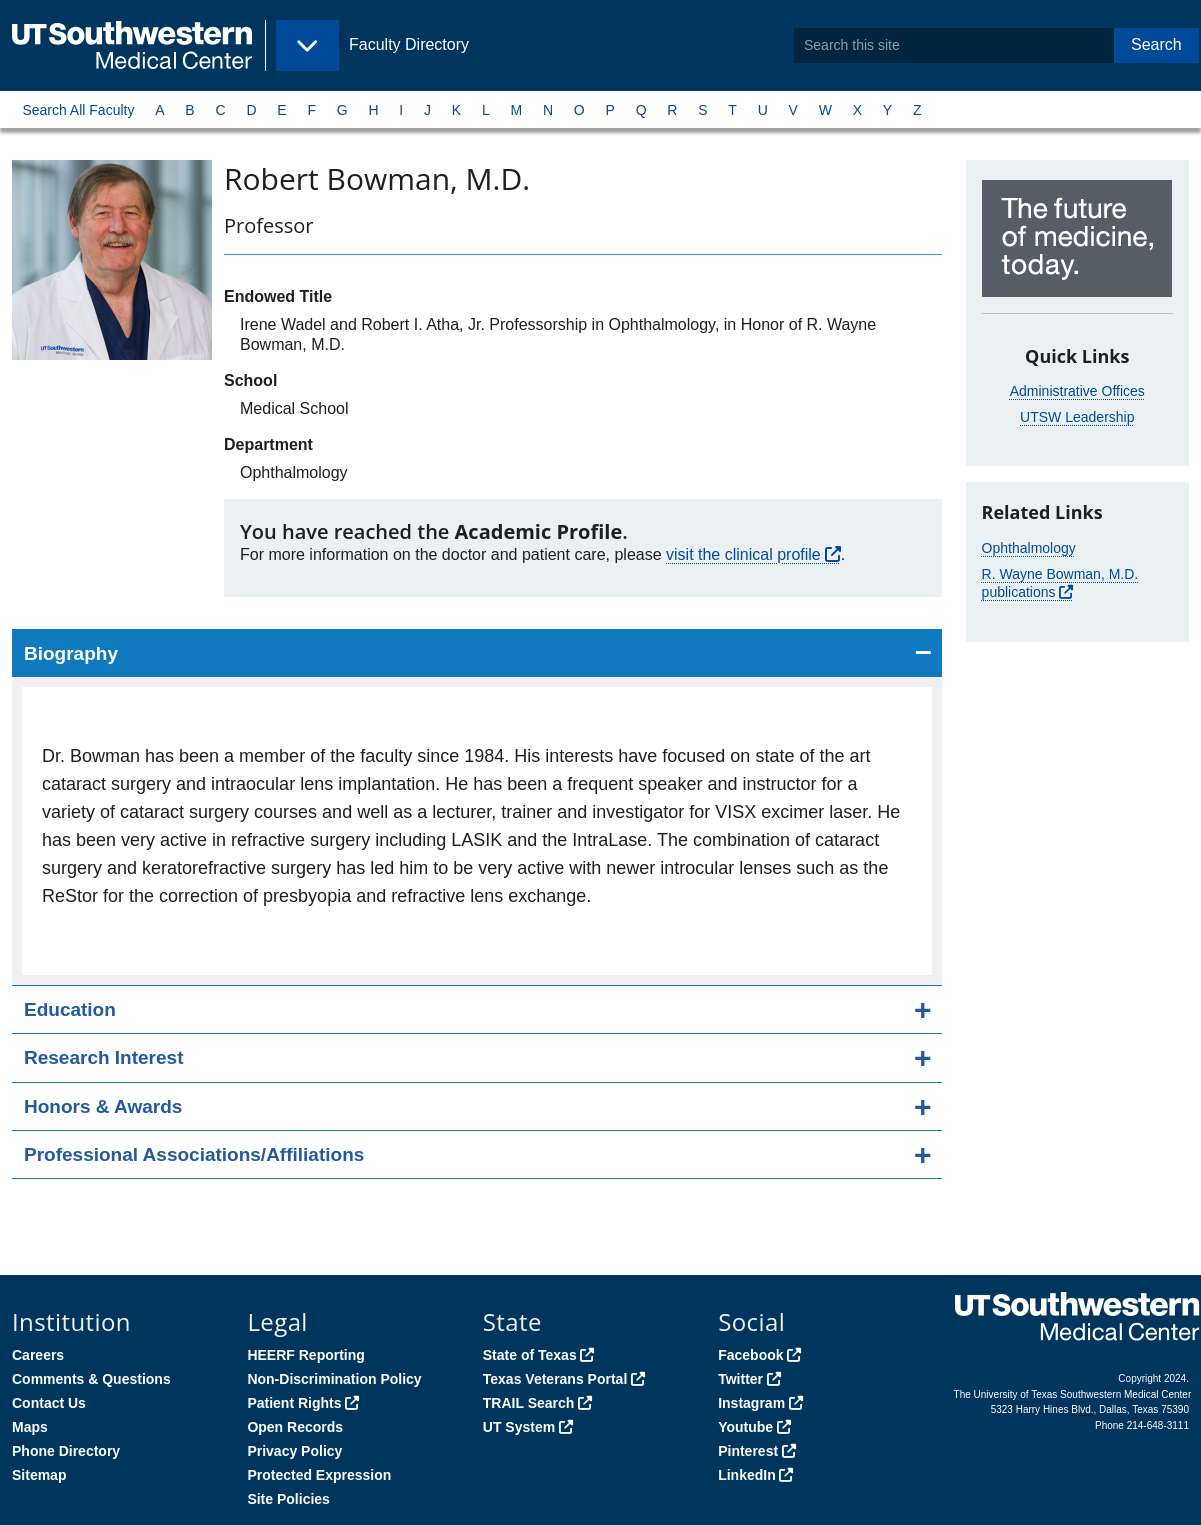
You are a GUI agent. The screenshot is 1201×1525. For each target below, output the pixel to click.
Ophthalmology (1029, 548)
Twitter (740, 1379)
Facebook (750, 1355)
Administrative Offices (1077, 391)
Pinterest (748, 1451)
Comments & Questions (91, 1379)
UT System (519, 1427)
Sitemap (39, 1475)
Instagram (751, 1403)
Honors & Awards (103, 1106)
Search (1156, 44)
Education (70, 1009)
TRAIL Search (529, 1403)
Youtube (745, 1427)
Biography (71, 653)
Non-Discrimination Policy (334, 1379)
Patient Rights (294, 1403)
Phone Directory (66, 1451)
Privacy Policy (294, 1451)
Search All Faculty (78, 110)
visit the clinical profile (743, 554)
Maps (30, 1427)
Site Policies (288, 1499)
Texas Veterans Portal (555, 1379)
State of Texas (530, 1355)
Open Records (295, 1427)
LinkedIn (747, 1475)
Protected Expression (319, 1475)
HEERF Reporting (305, 1355)
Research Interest (103, 1057)
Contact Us (49, 1403)
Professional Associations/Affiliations (194, 1154)
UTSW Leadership (1077, 417)
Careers (38, 1355)
